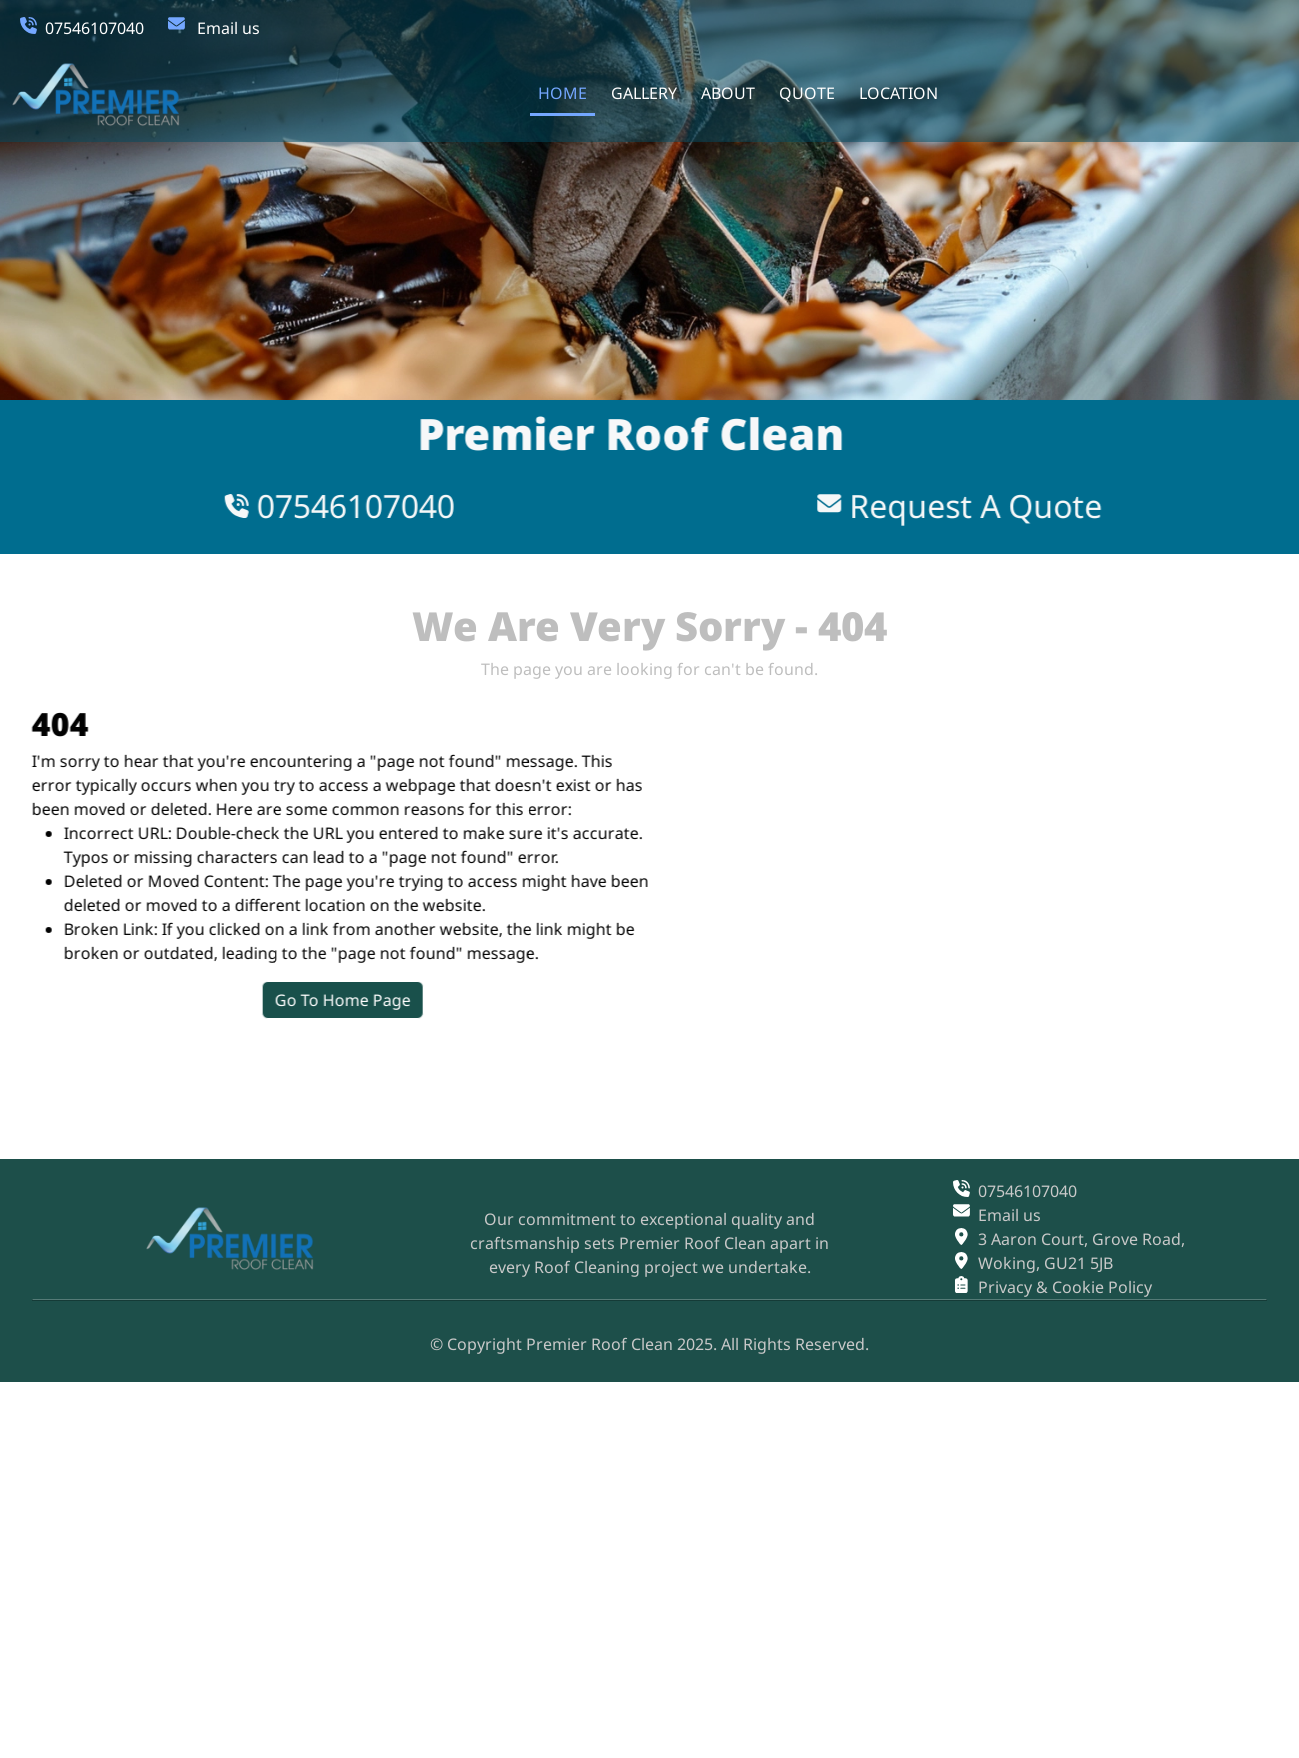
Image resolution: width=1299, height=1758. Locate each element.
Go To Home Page (406, 1000)
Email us (228, 28)
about (727, 93)
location (897, 93)
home (561, 93)
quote (806, 93)
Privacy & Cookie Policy (1065, 1287)
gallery (643, 93)
